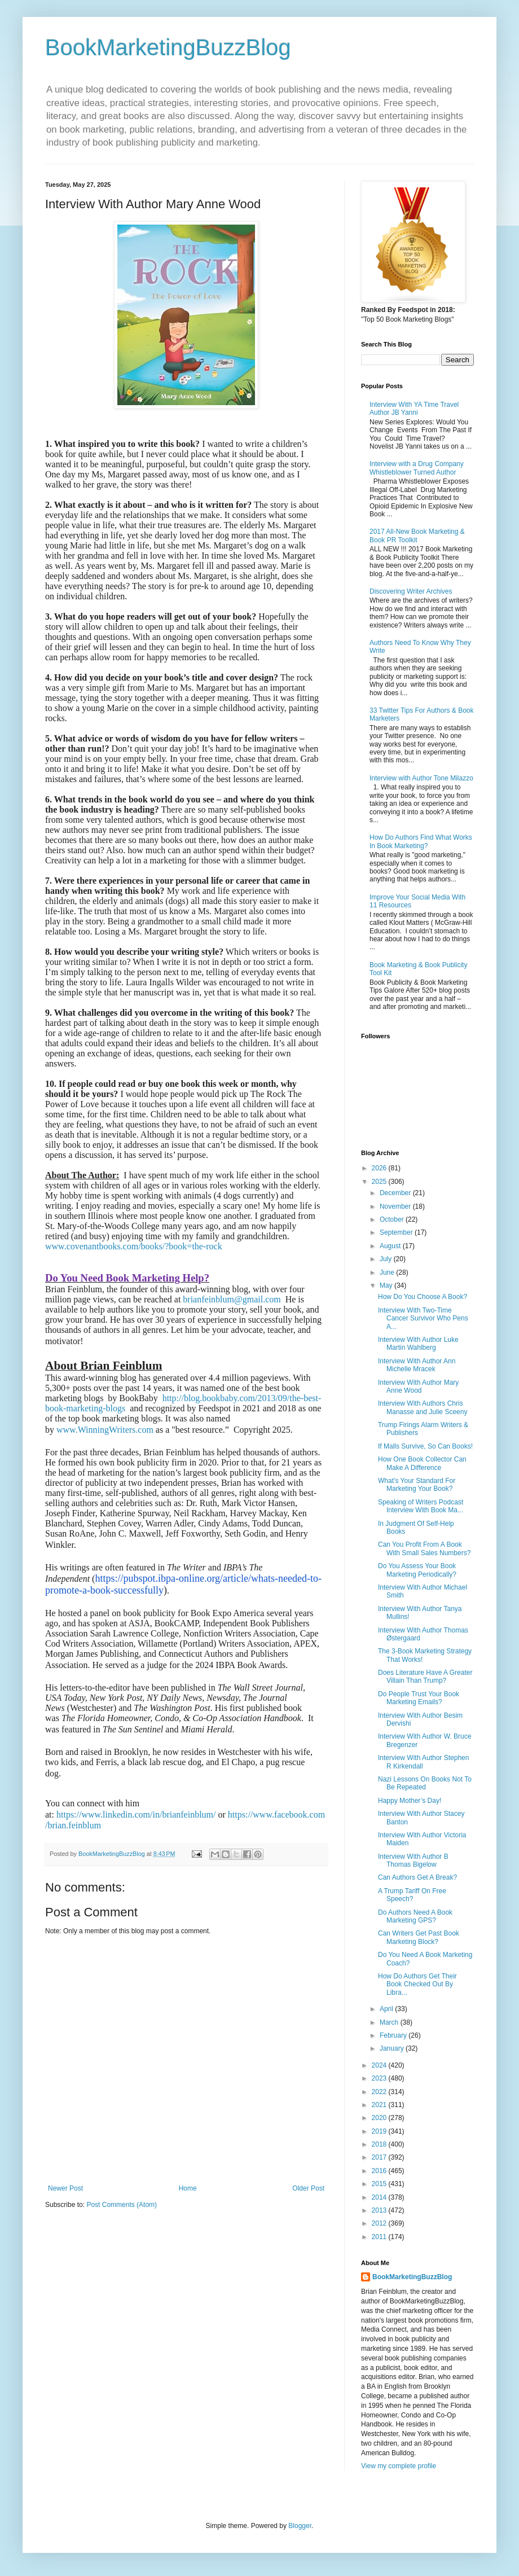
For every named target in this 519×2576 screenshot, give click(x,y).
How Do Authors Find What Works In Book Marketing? (421, 841)
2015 (380, 2184)
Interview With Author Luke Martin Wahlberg (418, 1343)
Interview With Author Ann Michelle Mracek (416, 1365)
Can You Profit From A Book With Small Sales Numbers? (424, 1548)
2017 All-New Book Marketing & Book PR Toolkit (417, 535)
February (394, 2035)
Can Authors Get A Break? (417, 1877)
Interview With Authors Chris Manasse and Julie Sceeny (422, 1407)
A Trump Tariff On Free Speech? (412, 1895)
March (390, 2022)
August (391, 1246)
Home (188, 2188)
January (393, 2048)
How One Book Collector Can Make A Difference (422, 1463)
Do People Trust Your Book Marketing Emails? (418, 1698)
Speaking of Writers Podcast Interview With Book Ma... (420, 1506)
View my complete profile (398, 2466)
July (387, 1259)
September (397, 1232)
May (387, 1285)
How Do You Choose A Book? (422, 1297)
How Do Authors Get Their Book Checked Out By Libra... (417, 1984)
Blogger (299, 2526)
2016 (380, 2171)
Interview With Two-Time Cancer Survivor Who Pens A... (423, 1318)
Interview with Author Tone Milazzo (421, 778)
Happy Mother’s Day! (409, 1801)
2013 (380, 2210)
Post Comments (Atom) (121, 2205)
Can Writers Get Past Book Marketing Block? (418, 1937)
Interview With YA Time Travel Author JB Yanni (414, 408)
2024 (380, 2065)
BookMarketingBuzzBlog (168, 47)
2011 (380, 2237)
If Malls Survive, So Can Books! (425, 1446)
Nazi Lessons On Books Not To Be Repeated (425, 1783)
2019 (380, 2131)
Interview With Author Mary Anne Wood (418, 1386)
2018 (380, 2144)
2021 (380, 2105)
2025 (380, 1182)
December (396, 1193)
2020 (380, 2118)
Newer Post (65, 2188)
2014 (380, 2197)
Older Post (308, 2188)
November (396, 1206)
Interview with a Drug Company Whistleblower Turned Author (417, 468)
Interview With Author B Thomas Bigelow (413, 1860)
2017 (380, 2157)
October (393, 1219)
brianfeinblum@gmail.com (231, 1299)
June (388, 1272)
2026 (380, 1168)
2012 (380, 2223)
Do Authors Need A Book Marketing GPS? (415, 1916)
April (387, 2009)
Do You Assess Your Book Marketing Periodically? (417, 1570)
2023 (380, 2078)
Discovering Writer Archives (411, 591)
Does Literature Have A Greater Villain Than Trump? (425, 1676)
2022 (380, 2092)
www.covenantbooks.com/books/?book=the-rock (133, 1246)
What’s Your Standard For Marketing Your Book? (416, 1485)
